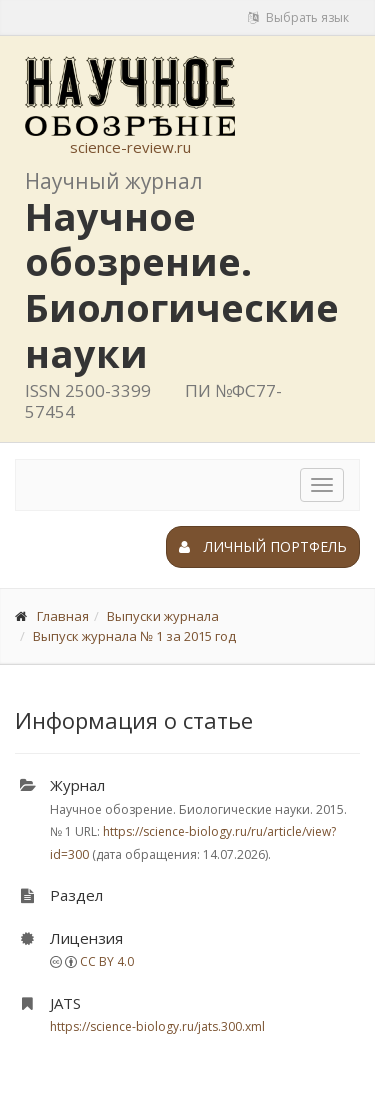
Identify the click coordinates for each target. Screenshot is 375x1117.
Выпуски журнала (163, 616)
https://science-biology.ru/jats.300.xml (157, 1026)
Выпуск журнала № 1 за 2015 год (134, 636)
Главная (63, 616)
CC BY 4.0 (107, 961)
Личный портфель (263, 546)
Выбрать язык (298, 17)
